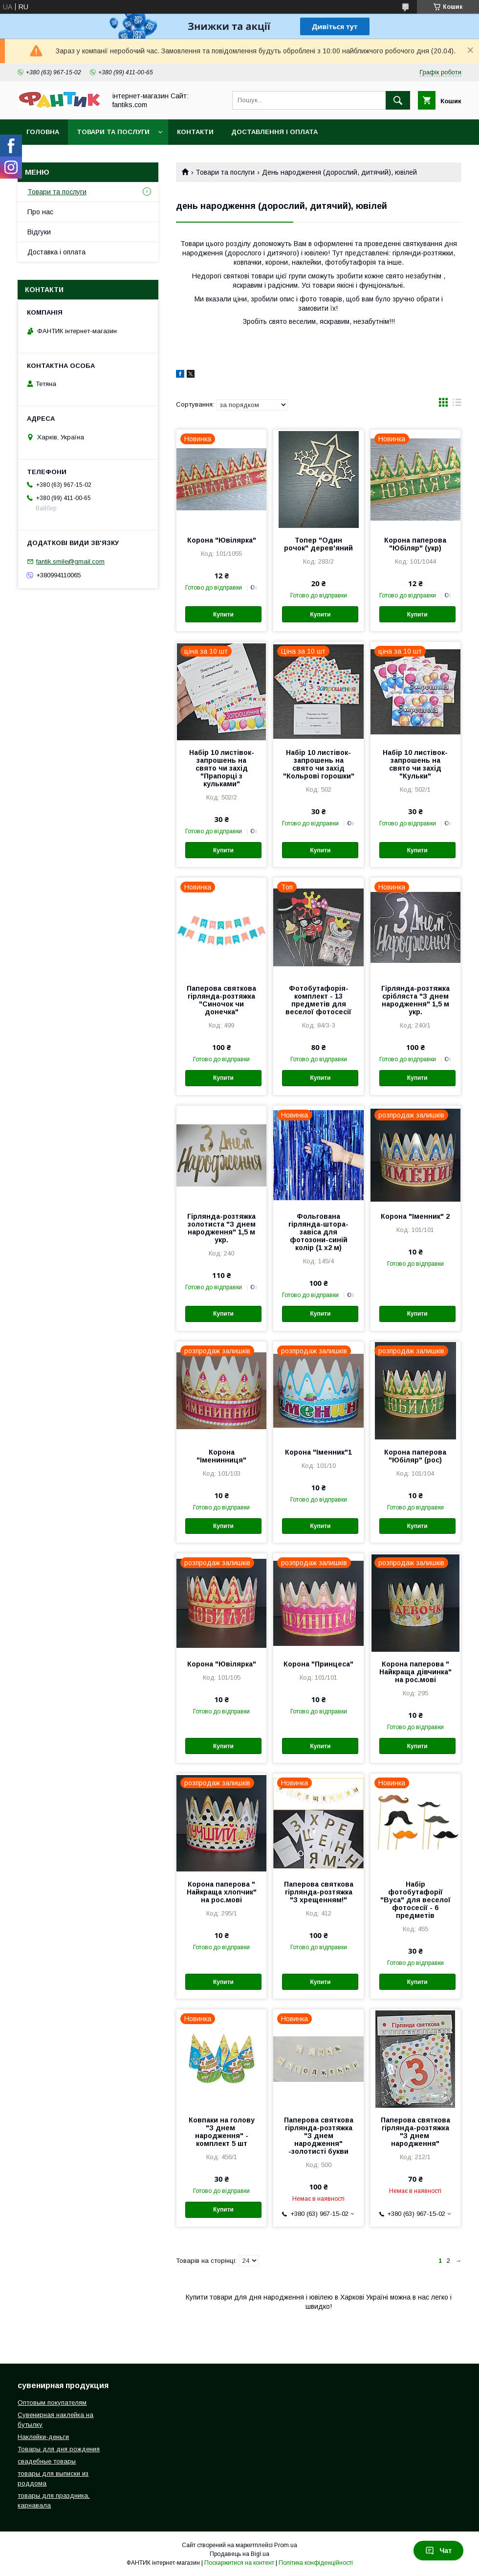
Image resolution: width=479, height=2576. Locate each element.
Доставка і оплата (56, 252)
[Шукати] (398, 100)
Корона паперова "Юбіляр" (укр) (415, 544)
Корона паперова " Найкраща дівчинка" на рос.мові (415, 1672)
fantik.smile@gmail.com (70, 561)
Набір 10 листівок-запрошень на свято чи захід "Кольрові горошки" (318, 764)
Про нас (40, 212)
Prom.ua (285, 2545)
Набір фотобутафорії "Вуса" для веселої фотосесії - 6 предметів (415, 1899)
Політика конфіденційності (316, 2562)
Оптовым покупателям (52, 2402)
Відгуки (39, 232)
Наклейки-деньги (43, 2436)
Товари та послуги (113, 132)
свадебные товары (47, 2461)
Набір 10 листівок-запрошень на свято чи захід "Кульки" (415, 764)
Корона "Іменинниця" (221, 1456)
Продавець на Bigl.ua (239, 2554)
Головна (42, 132)
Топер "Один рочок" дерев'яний (318, 544)
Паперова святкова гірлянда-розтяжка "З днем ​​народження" (415, 2131)
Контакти (195, 132)
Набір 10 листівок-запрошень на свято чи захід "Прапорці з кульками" (221, 768)
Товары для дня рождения (59, 2449)
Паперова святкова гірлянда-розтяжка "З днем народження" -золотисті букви (318, 2135)
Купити (223, 614)
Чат (438, 2550)
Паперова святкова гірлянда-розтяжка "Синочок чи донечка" (221, 1000)
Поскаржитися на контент (239, 2562)
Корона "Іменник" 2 (415, 1216)
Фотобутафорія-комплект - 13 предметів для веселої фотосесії (318, 1000)
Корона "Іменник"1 (318, 1452)
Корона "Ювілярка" (221, 540)
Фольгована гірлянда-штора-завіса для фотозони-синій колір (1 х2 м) (318, 1232)
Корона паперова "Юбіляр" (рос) (415, 1456)
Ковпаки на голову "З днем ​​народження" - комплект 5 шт (222, 2131)
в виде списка (457, 404)
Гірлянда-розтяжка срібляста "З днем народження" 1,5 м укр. (415, 1000)
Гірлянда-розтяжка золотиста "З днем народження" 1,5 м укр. (221, 1228)
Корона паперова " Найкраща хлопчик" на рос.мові (222, 1892)
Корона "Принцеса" (318, 1664)
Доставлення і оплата (274, 132)
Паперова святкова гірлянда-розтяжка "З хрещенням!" (318, 1892)
